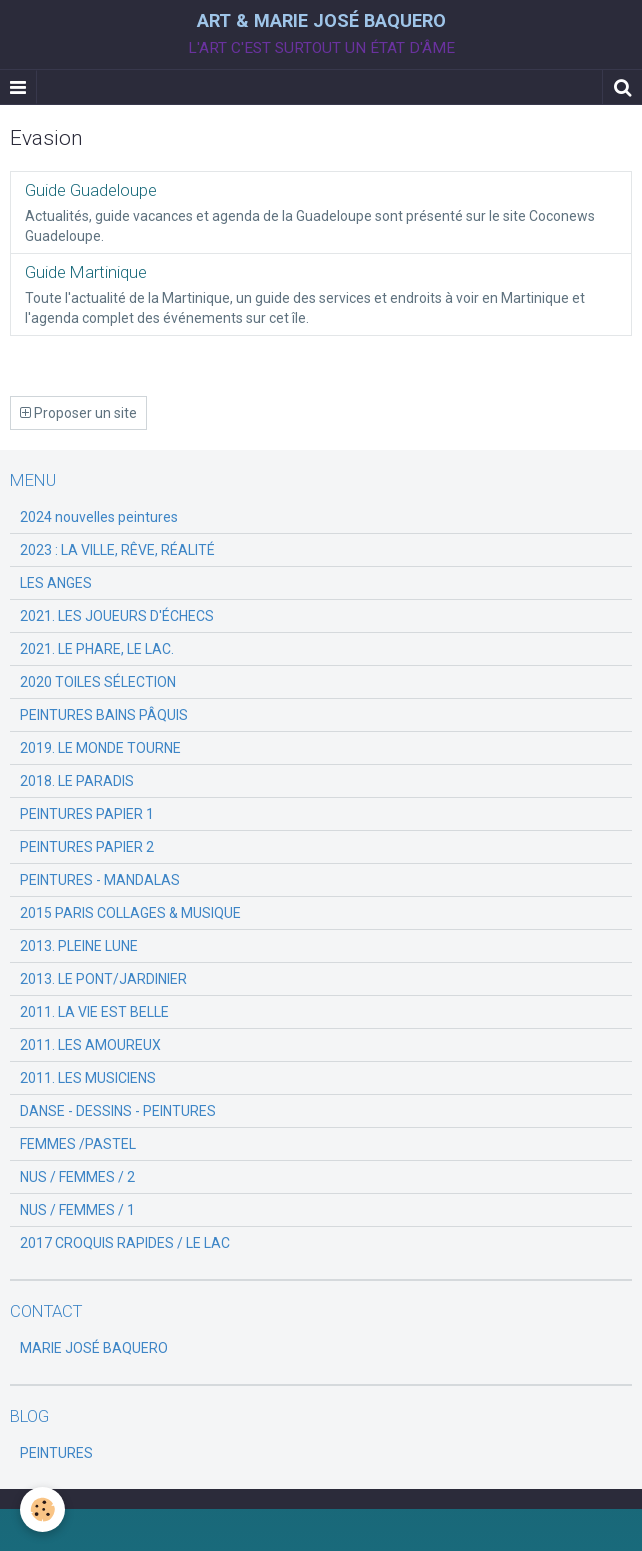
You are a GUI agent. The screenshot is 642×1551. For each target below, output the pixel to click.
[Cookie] (42, 1509)
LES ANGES (56, 583)
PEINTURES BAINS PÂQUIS (104, 715)
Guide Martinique (86, 272)
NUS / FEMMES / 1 (77, 1210)
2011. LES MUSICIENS (88, 1078)
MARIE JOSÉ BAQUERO (94, 1348)
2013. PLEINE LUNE (79, 946)
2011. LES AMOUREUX (90, 1045)
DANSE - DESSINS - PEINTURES (118, 1111)
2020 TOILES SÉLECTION (98, 682)
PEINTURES (56, 1453)
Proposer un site (78, 413)
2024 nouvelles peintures (99, 517)
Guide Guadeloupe (91, 190)
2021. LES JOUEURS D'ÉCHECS (117, 616)
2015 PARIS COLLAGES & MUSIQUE (130, 913)
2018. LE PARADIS (77, 781)
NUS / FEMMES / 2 (77, 1177)
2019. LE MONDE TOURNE (100, 748)
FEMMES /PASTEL (78, 1144)
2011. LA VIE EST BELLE (94, 1012)
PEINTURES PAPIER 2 (87, 847)
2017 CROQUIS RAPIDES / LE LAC (125, 1243)
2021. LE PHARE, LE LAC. (97, 649)
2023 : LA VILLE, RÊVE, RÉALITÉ (117, 550)
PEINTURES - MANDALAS (100, 880)
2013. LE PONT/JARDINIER (103, 979)
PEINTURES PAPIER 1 (87, 814)
